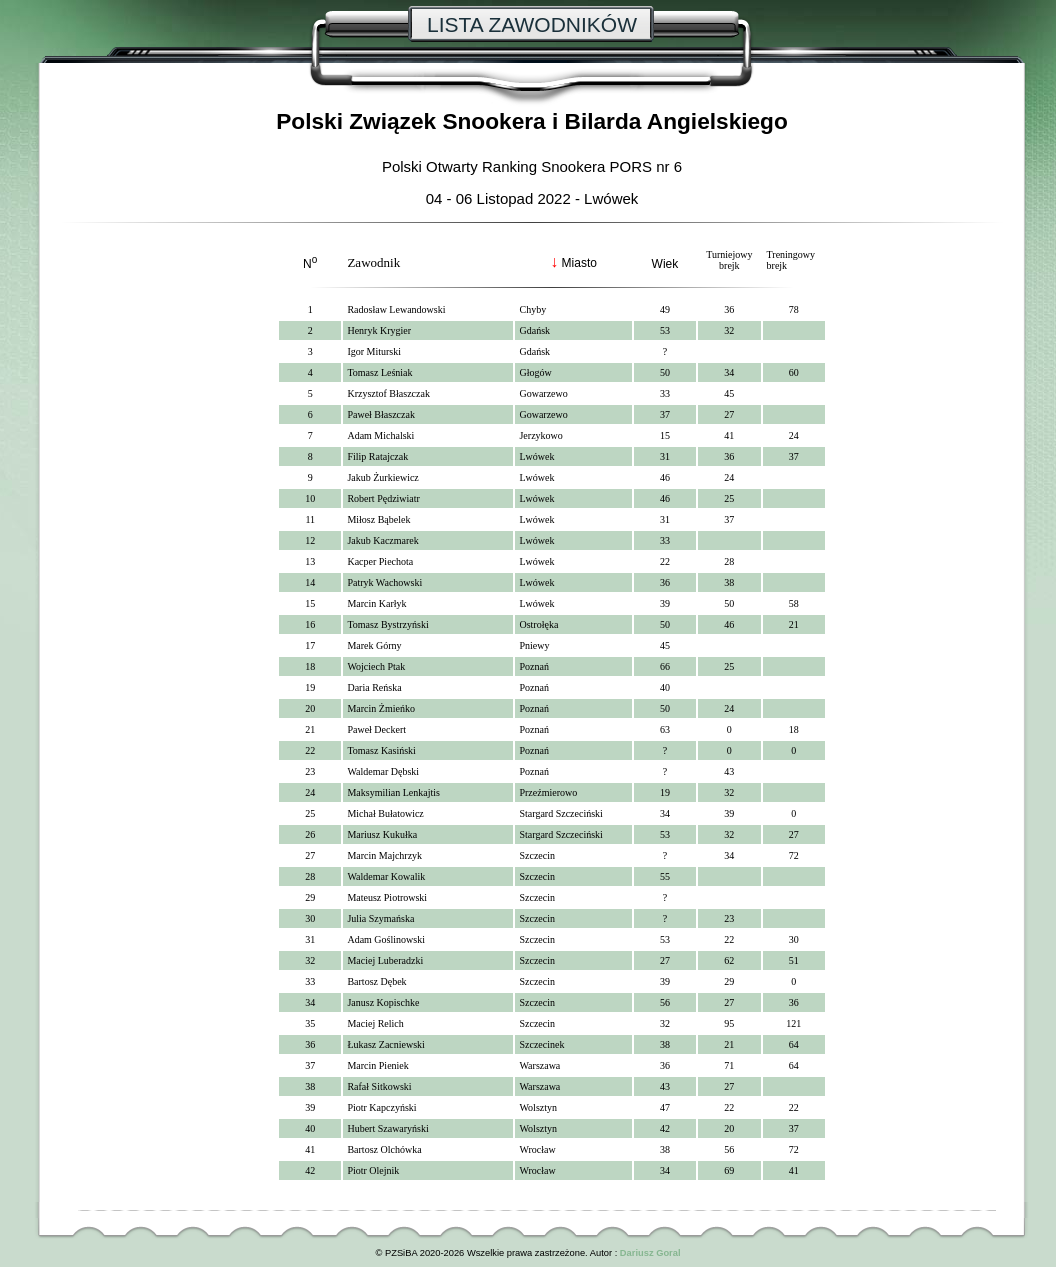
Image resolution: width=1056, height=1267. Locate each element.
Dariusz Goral (650, 1253)
